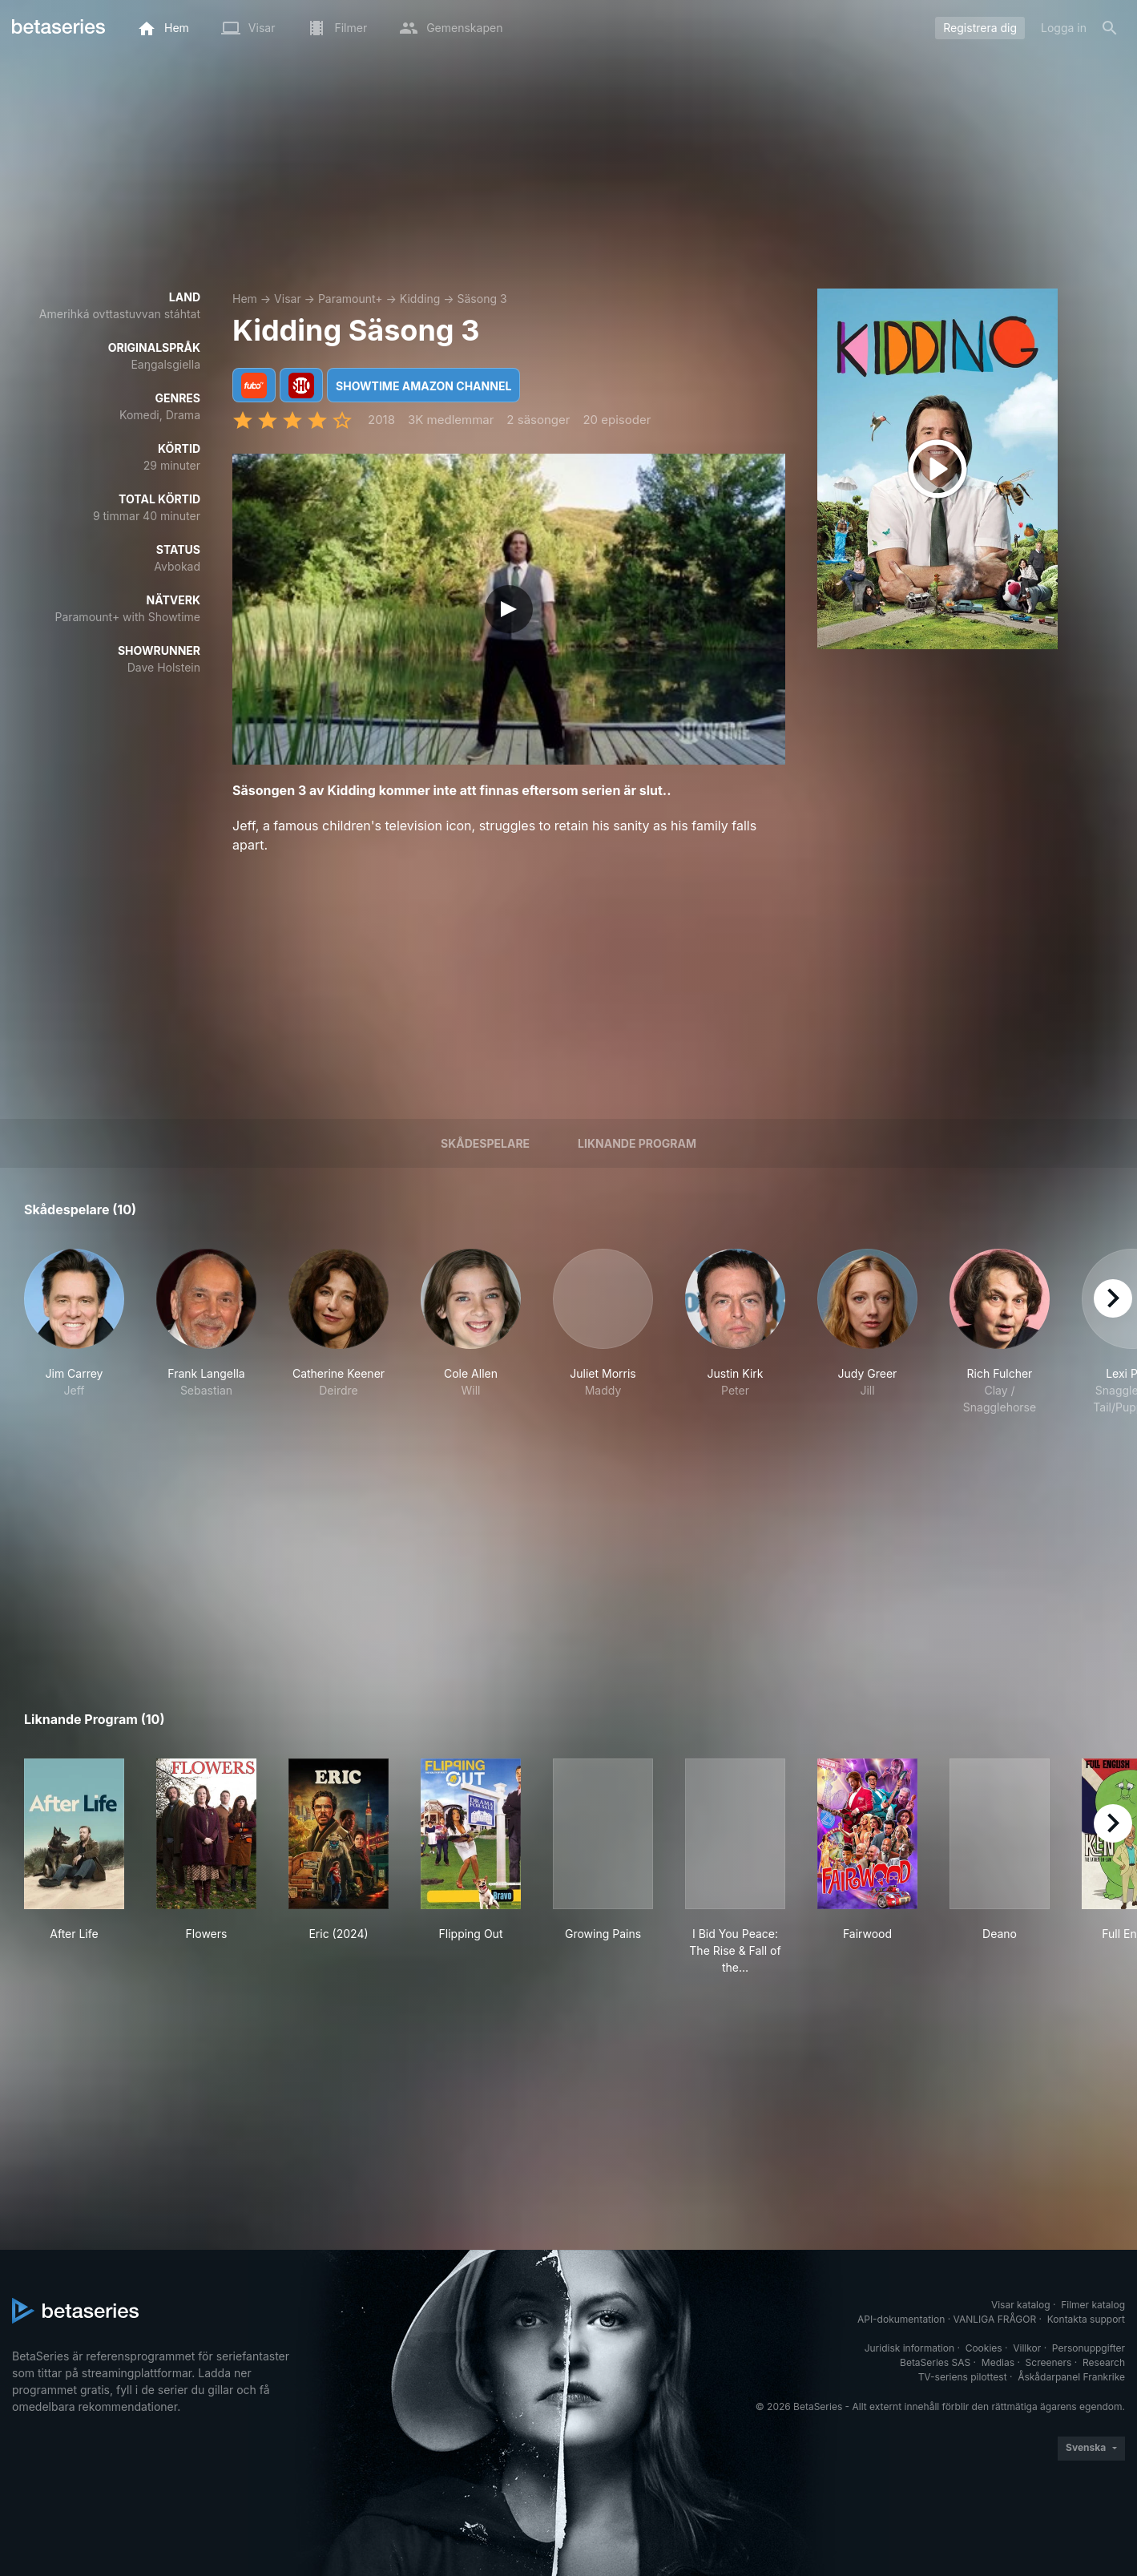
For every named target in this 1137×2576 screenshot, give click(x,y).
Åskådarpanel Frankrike (1071, 2377)
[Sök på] (1110, 28)
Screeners (1049, 2362)
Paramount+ (350, 298)
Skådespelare (485, 1143)
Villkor (1027, 2348)
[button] (74, 1332)
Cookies (984, 2348)
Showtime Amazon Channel (423, 386)
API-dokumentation (901, 2319)
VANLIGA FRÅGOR (995, 2319)
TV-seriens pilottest (962, 2377)
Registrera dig (980, 27)
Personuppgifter (1088, 2348)
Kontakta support (1086, 2319)
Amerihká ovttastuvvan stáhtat (119, 314)
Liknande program (637, 1143)
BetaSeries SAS (935, 2362)
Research (1104, 2362)
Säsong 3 (482, 298)
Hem (244, 298)
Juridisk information (909, 2348)
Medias (998, 2362)
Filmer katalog (1093, 2305)
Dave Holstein (163, 667)
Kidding (420, 298)
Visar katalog (1020, 2305)
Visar (287, 298)
